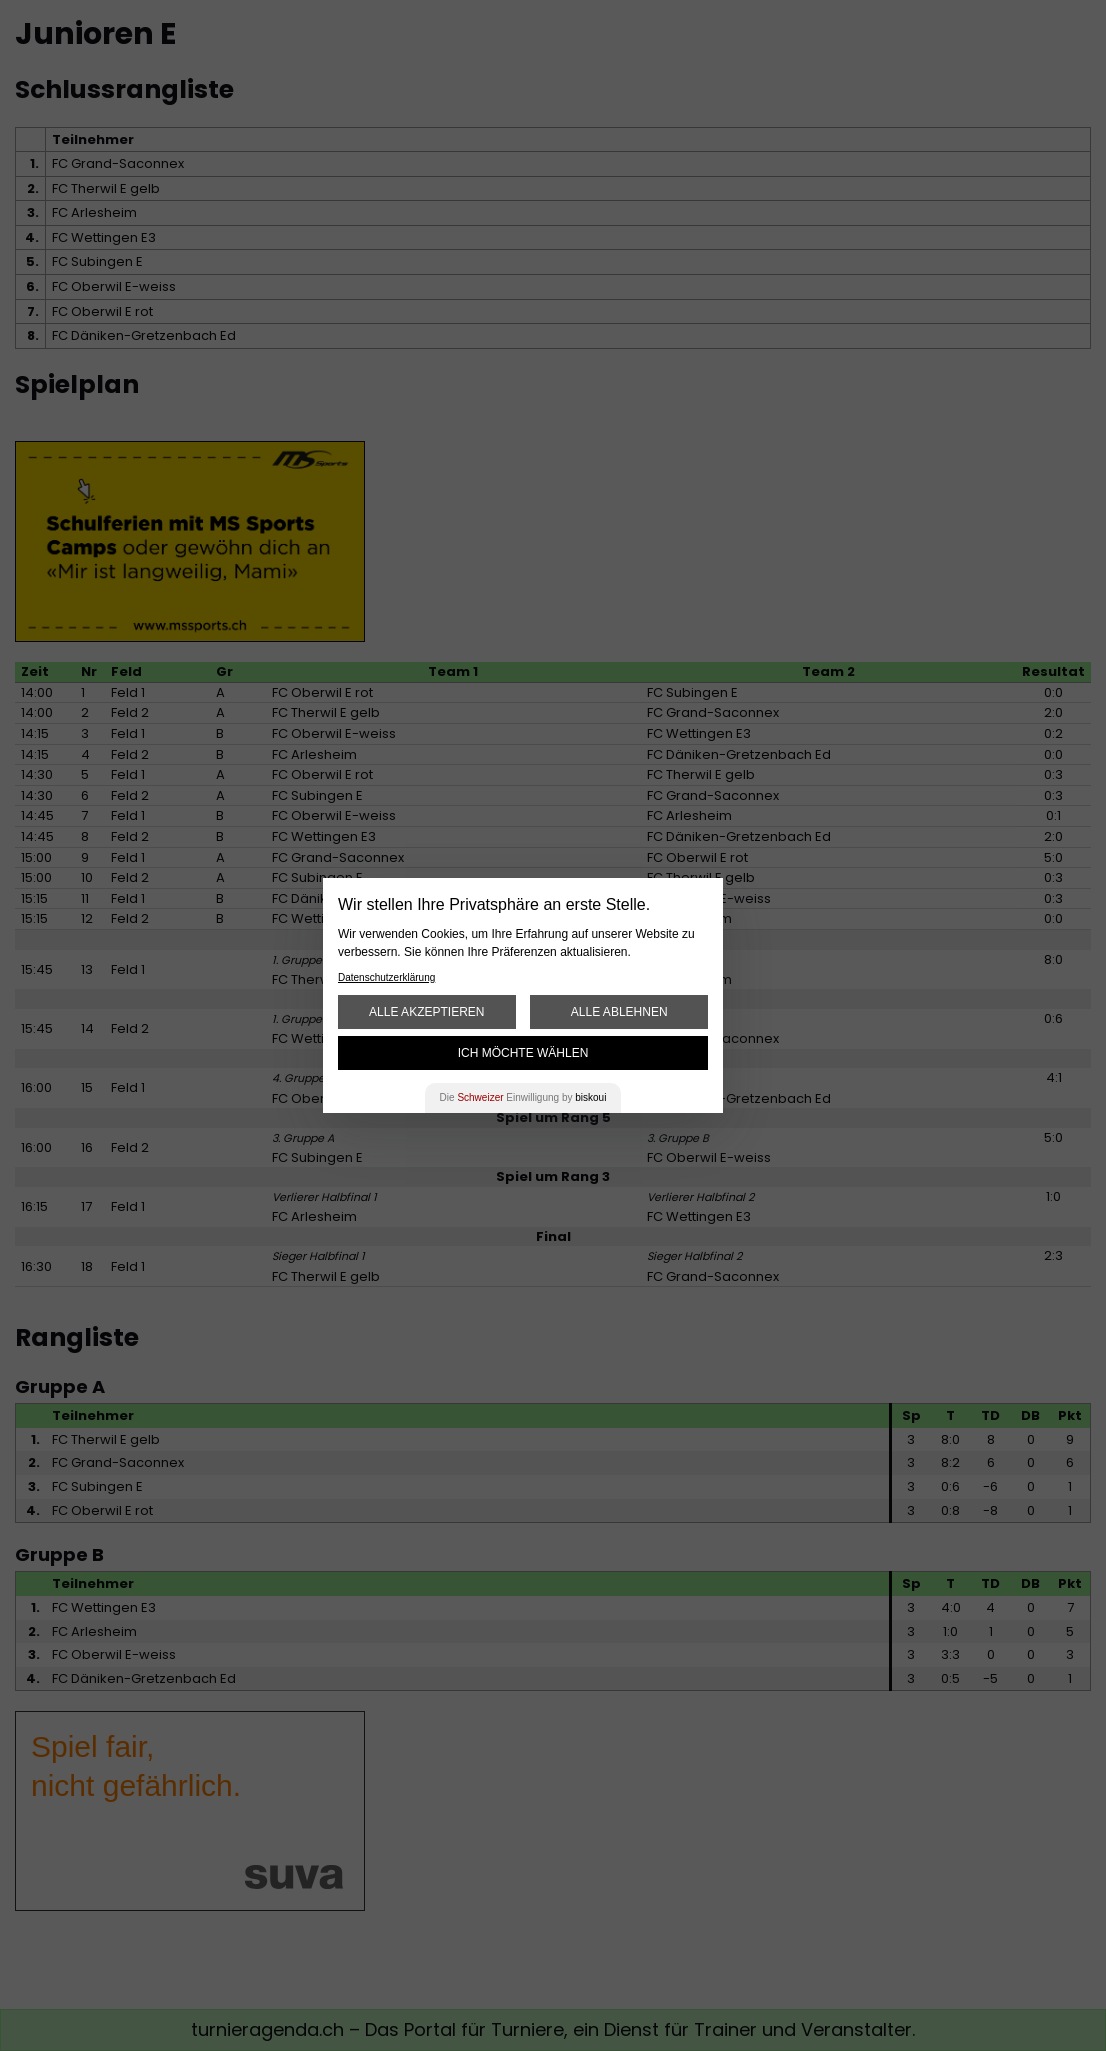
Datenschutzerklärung (386, 977)
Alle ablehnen (619, 1012)
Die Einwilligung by (523, 1097)
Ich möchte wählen (523, 1053)
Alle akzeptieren (426, 1012)
